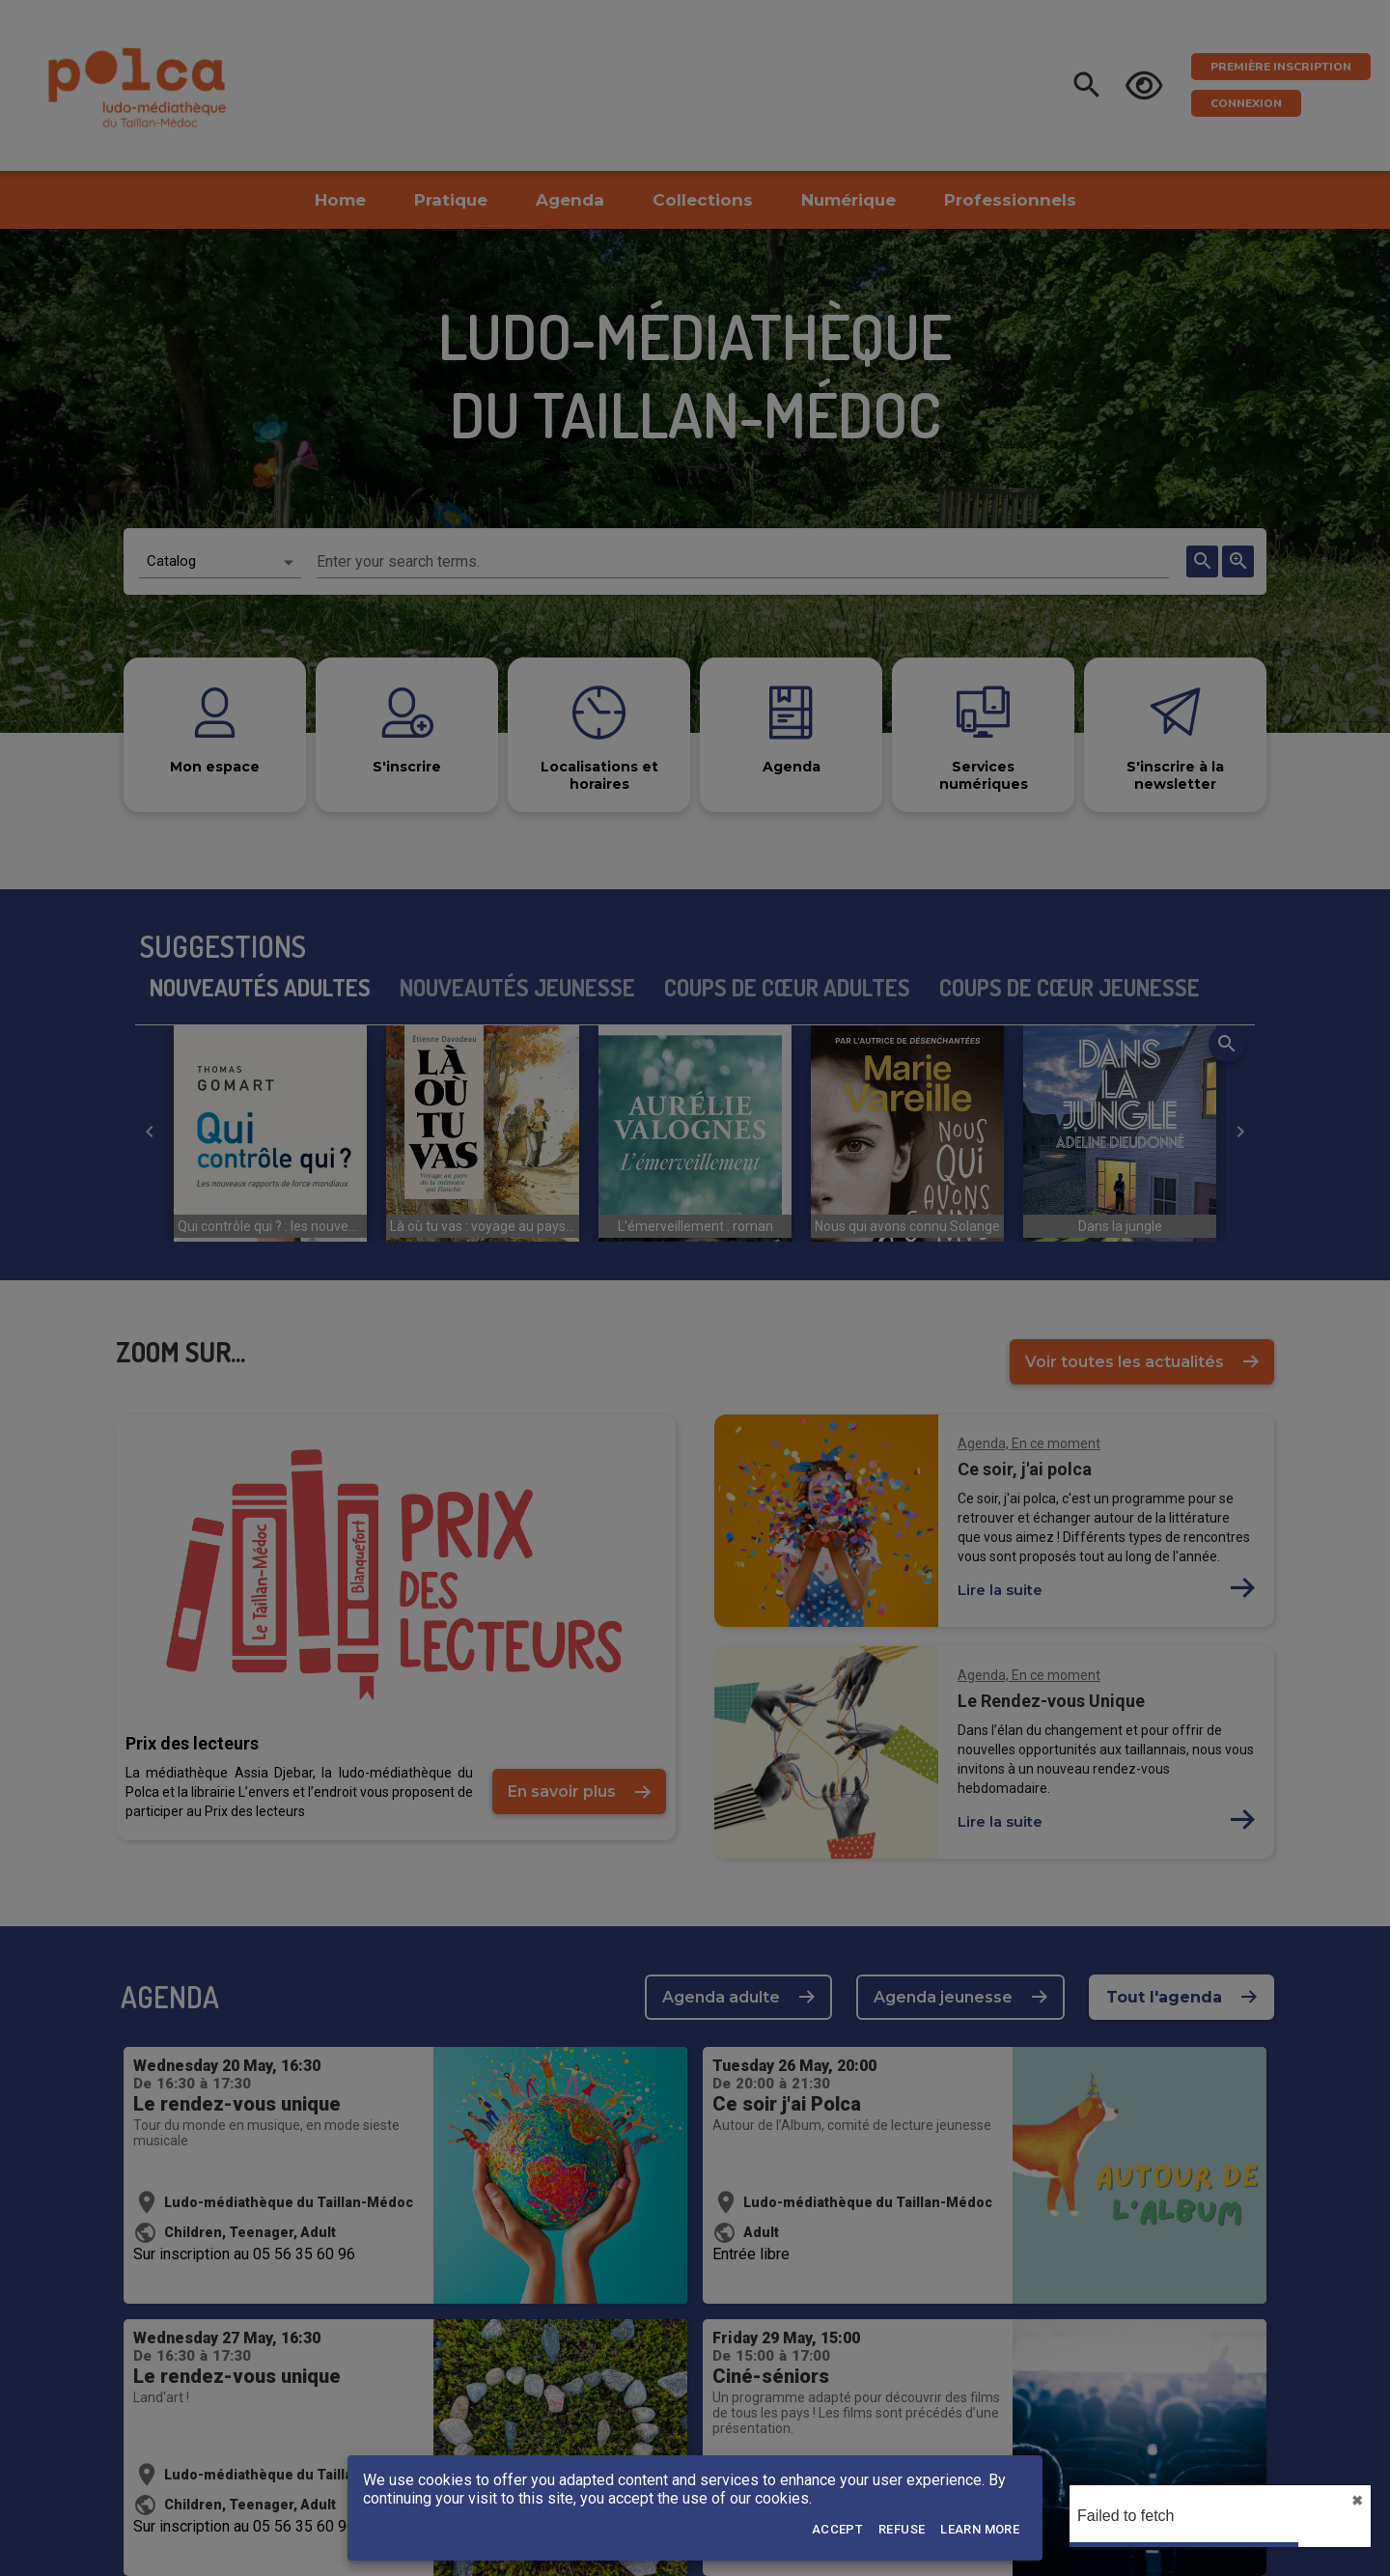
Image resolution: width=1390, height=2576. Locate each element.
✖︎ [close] (1357, 2500)
